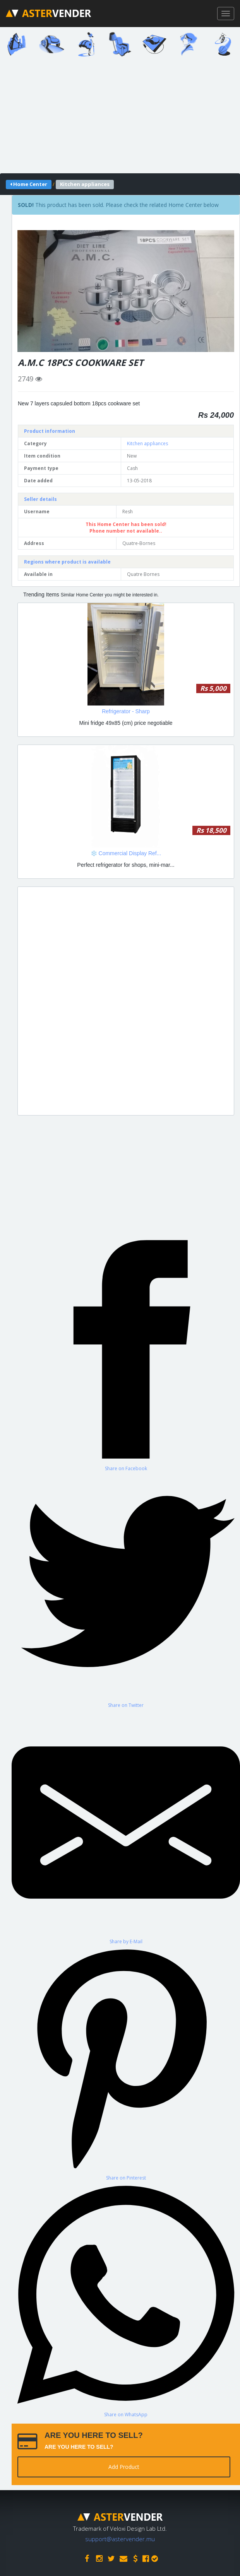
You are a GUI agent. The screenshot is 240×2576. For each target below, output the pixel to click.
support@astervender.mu (120, 2539)
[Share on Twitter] (126, 1590)
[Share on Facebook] (126, 1353)
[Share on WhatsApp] (126, 2299)
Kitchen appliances (147, 443)
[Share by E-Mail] (126, 1826)
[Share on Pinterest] (126, 2063)
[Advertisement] (126, 1001)
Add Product (123, 2466)
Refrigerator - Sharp (126, 711)
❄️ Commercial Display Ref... (126, 853)
